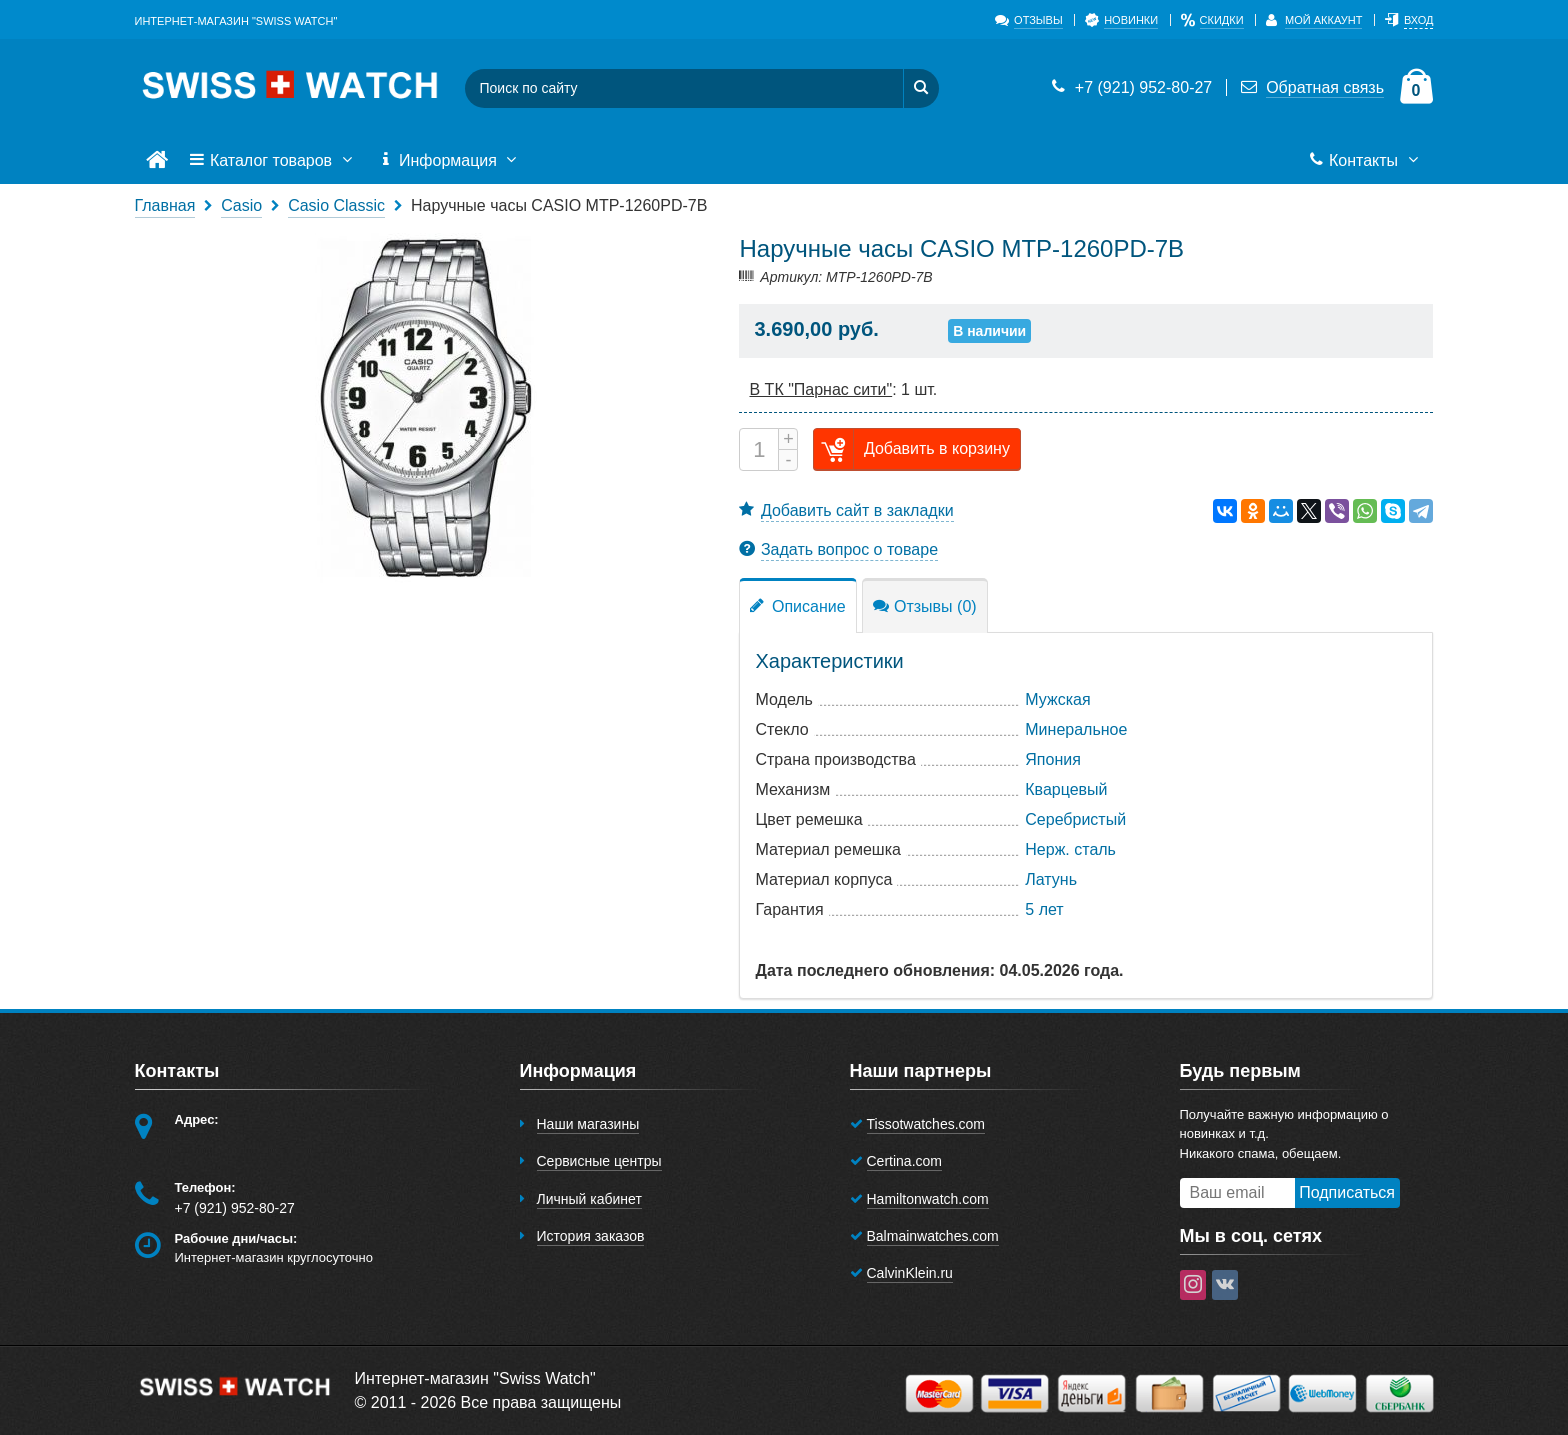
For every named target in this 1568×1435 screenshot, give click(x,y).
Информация (450, 161)
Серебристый (1075, 819)
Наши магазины (588, 1124)
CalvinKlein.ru (910, 1273)
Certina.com (904, 1161)
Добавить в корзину (912, 449)
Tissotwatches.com (926, 1124)
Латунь (1051, 879)
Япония (1053, 759)
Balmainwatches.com (933, 1236)
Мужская (1057, 699)
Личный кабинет (589, 1199)
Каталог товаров (273, 161)
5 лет (1044, 909)
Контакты (1365, 161)
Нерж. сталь (1070, 849)
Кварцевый (1066, 789)
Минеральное (1076, 729)
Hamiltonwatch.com (928, 1199)
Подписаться (1347, 1192)
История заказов (591, 1236)
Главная (165, 205)
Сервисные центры (599, 1161)
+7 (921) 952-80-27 (1130, 87)
